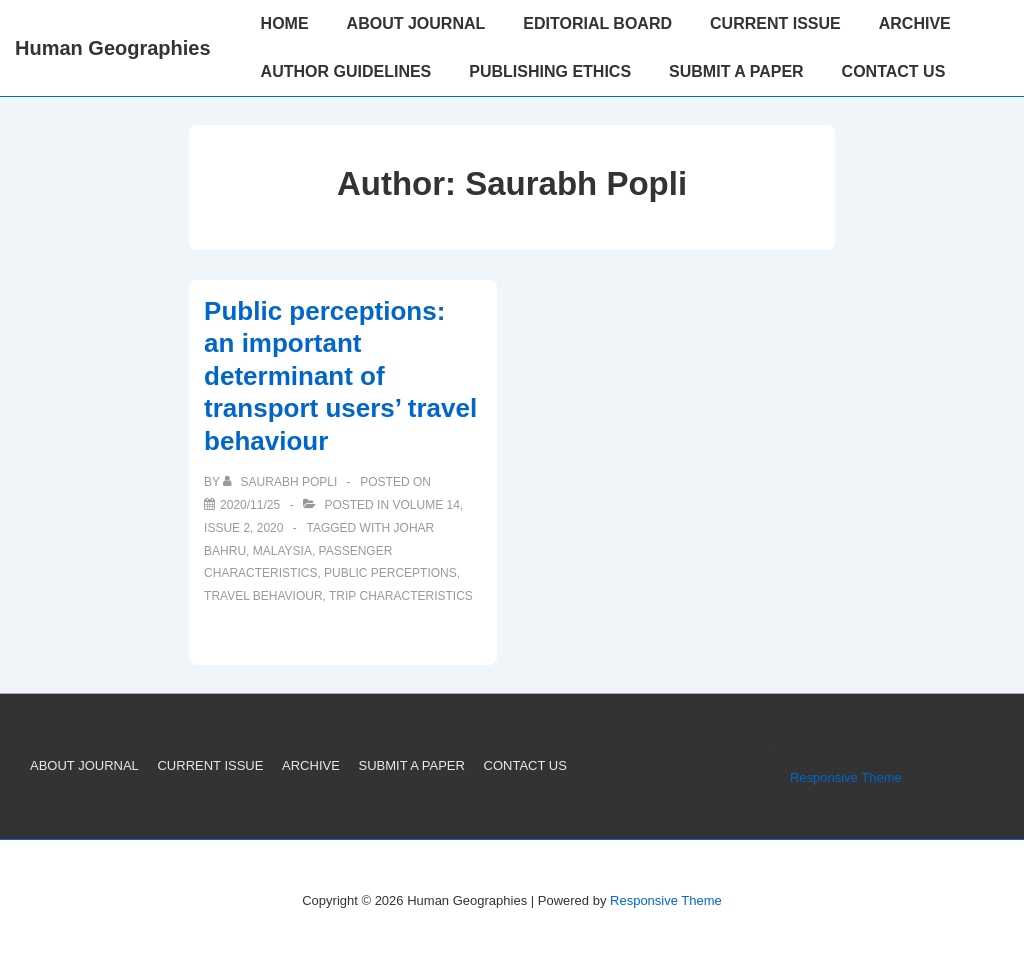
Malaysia (282, 551)
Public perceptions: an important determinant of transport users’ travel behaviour (340, 376)
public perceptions (390, 573)
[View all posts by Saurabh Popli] (281, 482)
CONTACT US (894, 71)
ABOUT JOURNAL (416, 23)
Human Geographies (113, 48)
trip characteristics (401, 596)
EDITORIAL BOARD (597, 23)
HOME (285, 23)
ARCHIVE (915, 23)
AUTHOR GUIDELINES (346, 71)
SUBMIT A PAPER (736, 71)
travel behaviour (263, 596)
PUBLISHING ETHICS (550, 71)
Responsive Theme (846, 777)
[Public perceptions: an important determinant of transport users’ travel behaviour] (250, 505)
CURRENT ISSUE (775, 23)
